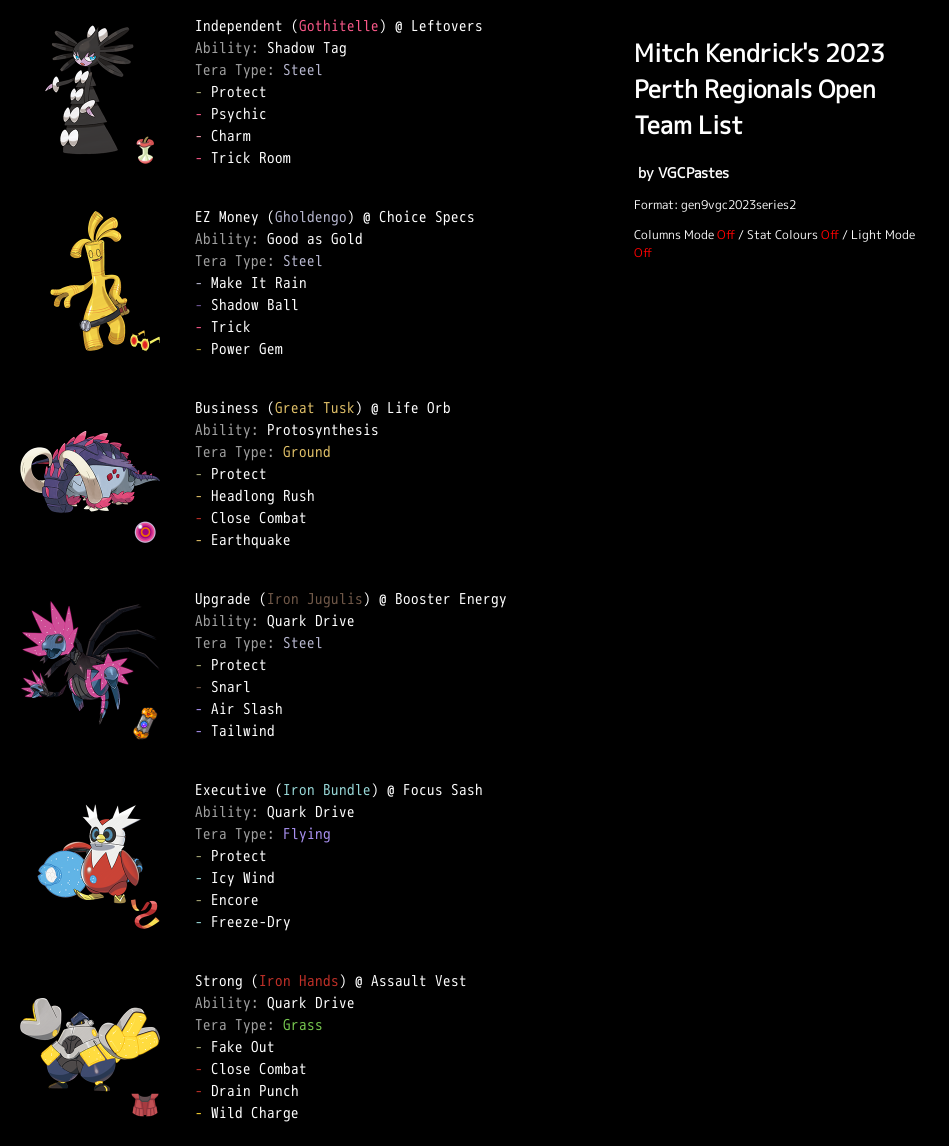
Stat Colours (782, 234)
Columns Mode (674, 234)
